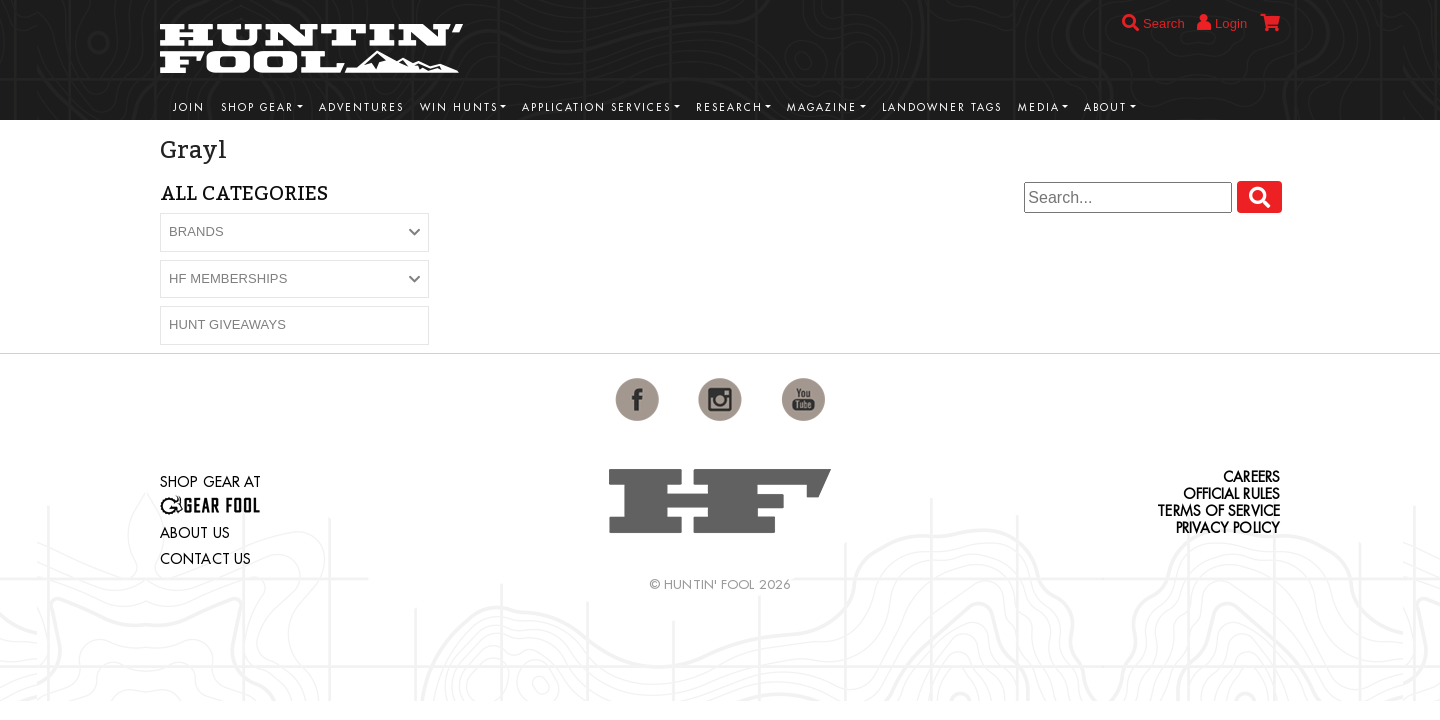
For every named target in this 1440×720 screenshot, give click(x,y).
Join (189, 107)
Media (1039, 107)
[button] (294, 232)
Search (1153, 23)
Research (729, 107)
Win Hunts (459, 107)
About (1105, 107)
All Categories (244, 193)
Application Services (596, 107)
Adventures (361, 107)
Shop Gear (257, 107)
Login (1222, 22)
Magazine (822, 107)
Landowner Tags (942, 107)
